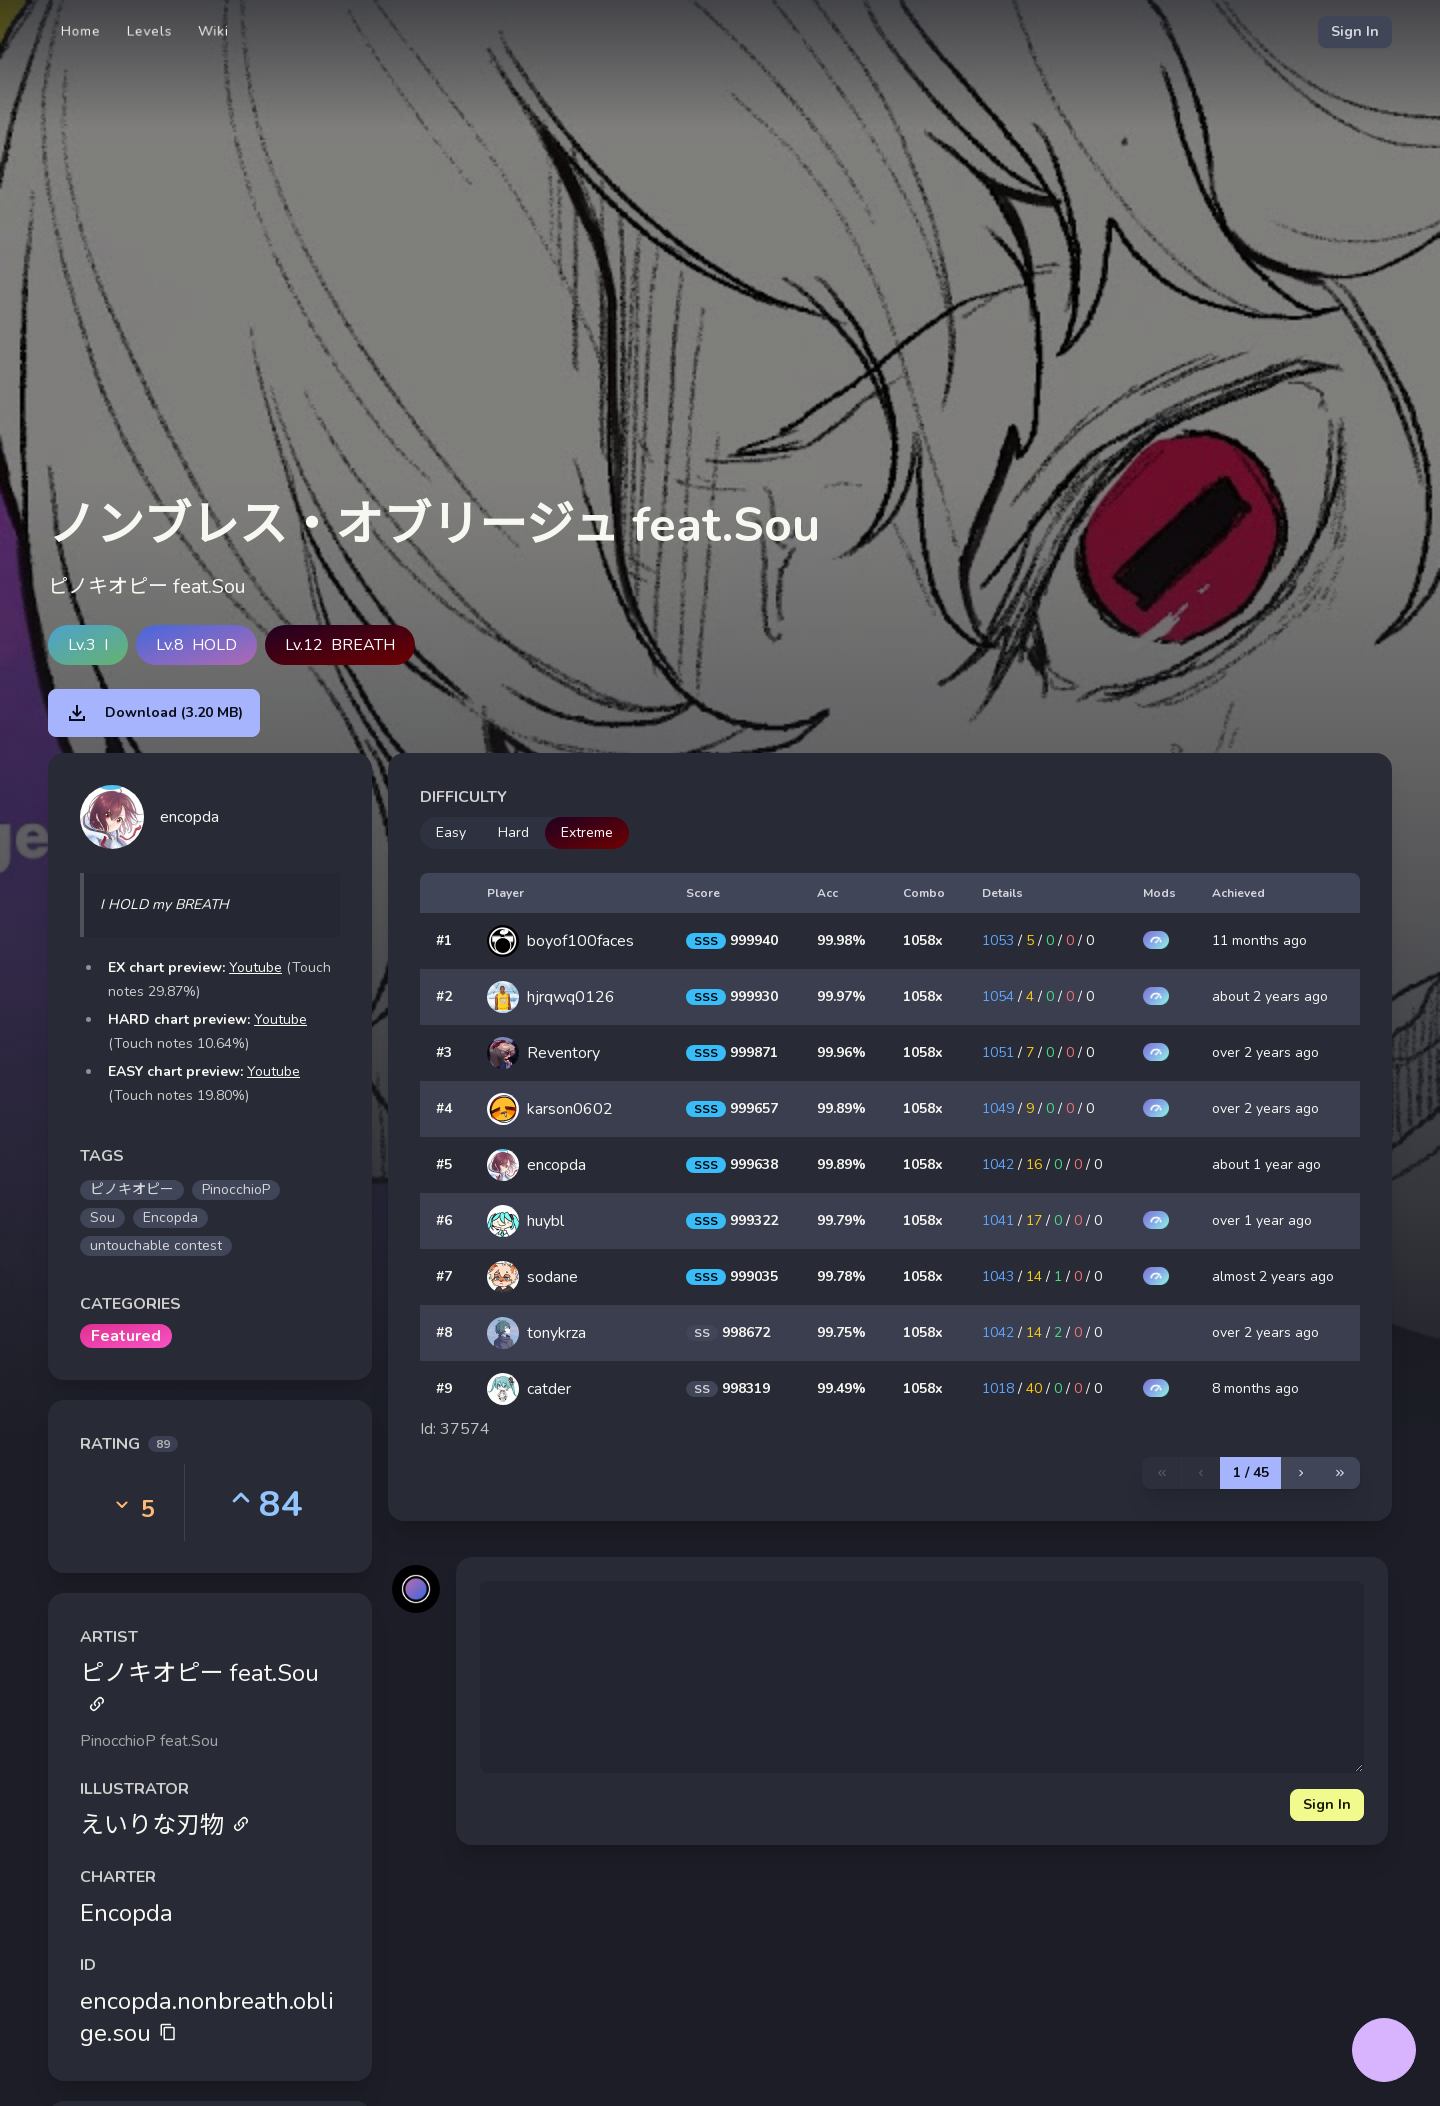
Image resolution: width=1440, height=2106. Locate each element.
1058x (923, 940)
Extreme (587, 832)
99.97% (841, 996)
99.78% (841, 1276)
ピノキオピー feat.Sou (199, 1685)
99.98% (841, 940)
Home (81, 31)
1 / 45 (1251, 1472)
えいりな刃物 (165, 1825)
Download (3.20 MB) (154, 713)
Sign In (1355, 31)
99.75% (841, 1332)
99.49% (841, 1388)
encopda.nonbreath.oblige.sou (207, 2017)
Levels (149, 31)
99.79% (841, 1220)
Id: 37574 (455, 1429)
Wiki (213, 31)
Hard (513, 832)
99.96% (841, 1052)
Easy (451, 832)
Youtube (255, 967)
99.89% (841, 1108)
